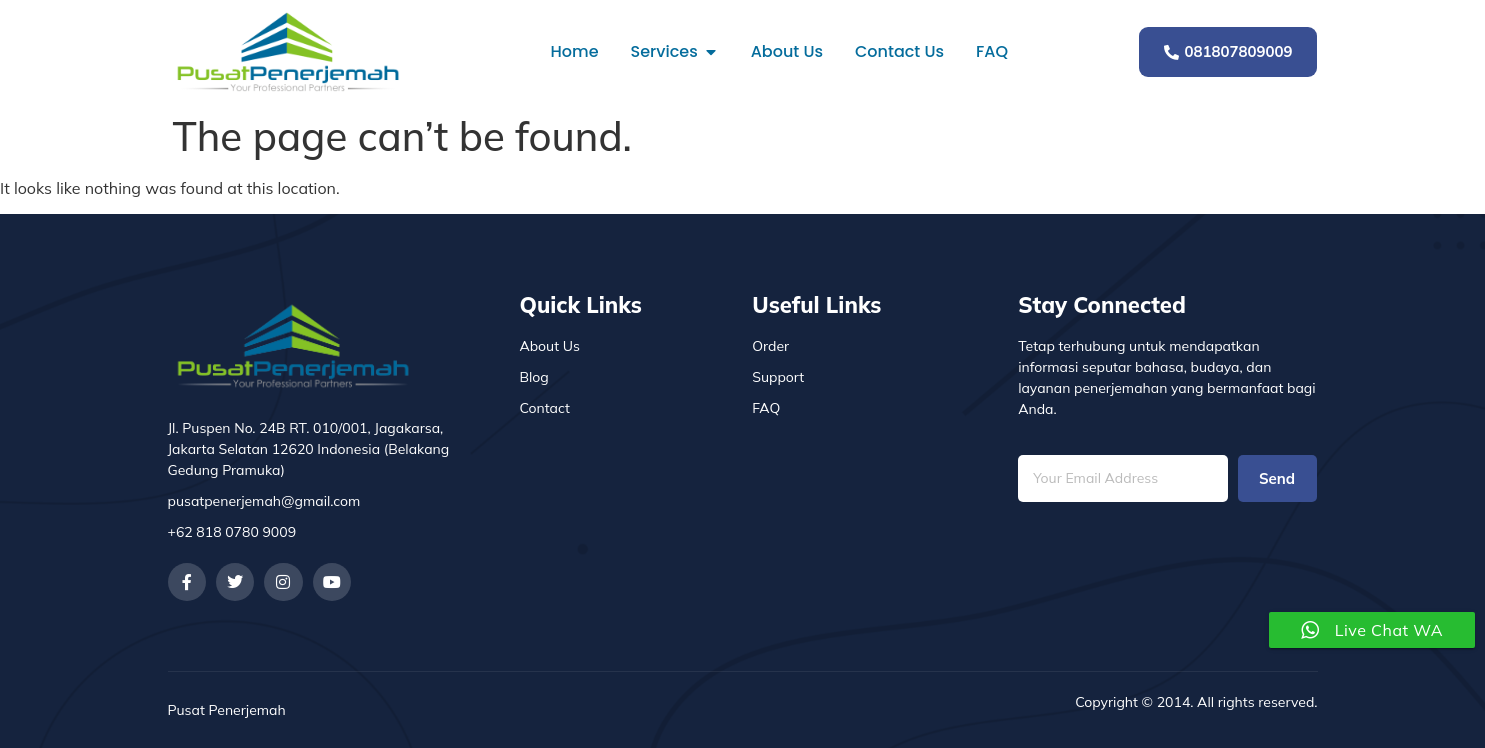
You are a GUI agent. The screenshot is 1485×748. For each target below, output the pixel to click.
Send (1277, 478)
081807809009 (1228, 51)
